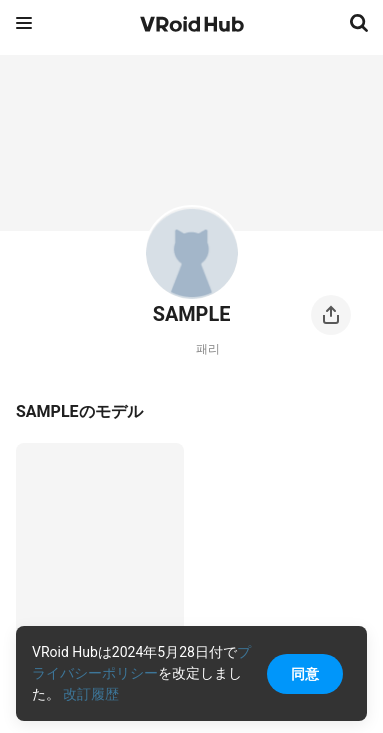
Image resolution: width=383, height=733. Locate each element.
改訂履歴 (91, 694)
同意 (305, 674)
